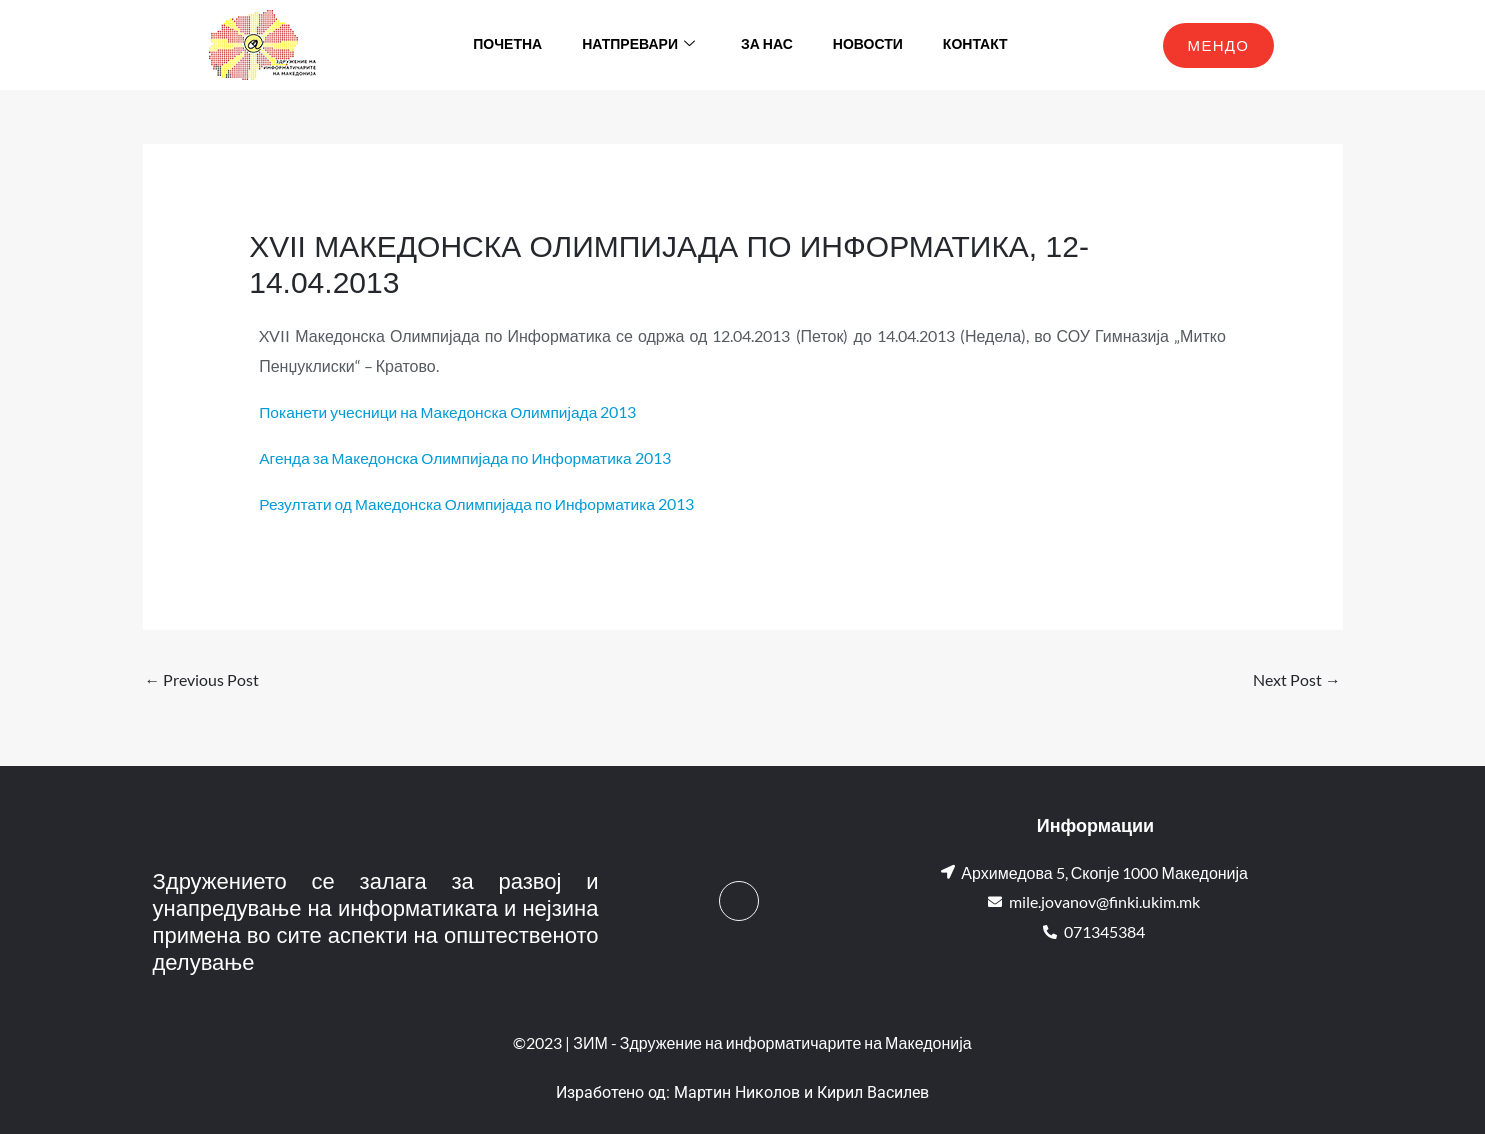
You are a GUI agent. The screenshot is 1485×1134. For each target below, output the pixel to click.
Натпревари (638, 45)
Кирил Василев (873, 1092)
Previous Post (202, 679)
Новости (868, 44)
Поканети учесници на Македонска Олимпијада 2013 (452, 411)
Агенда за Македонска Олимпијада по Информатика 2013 (470, 457)
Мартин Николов (737, 1092)
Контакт (975, 44)
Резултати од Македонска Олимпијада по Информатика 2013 (482, 502)
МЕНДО (1219, 45)
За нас (767, 44)
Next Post (1297, 679)
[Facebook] (739, 902)
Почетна (507, 44)
